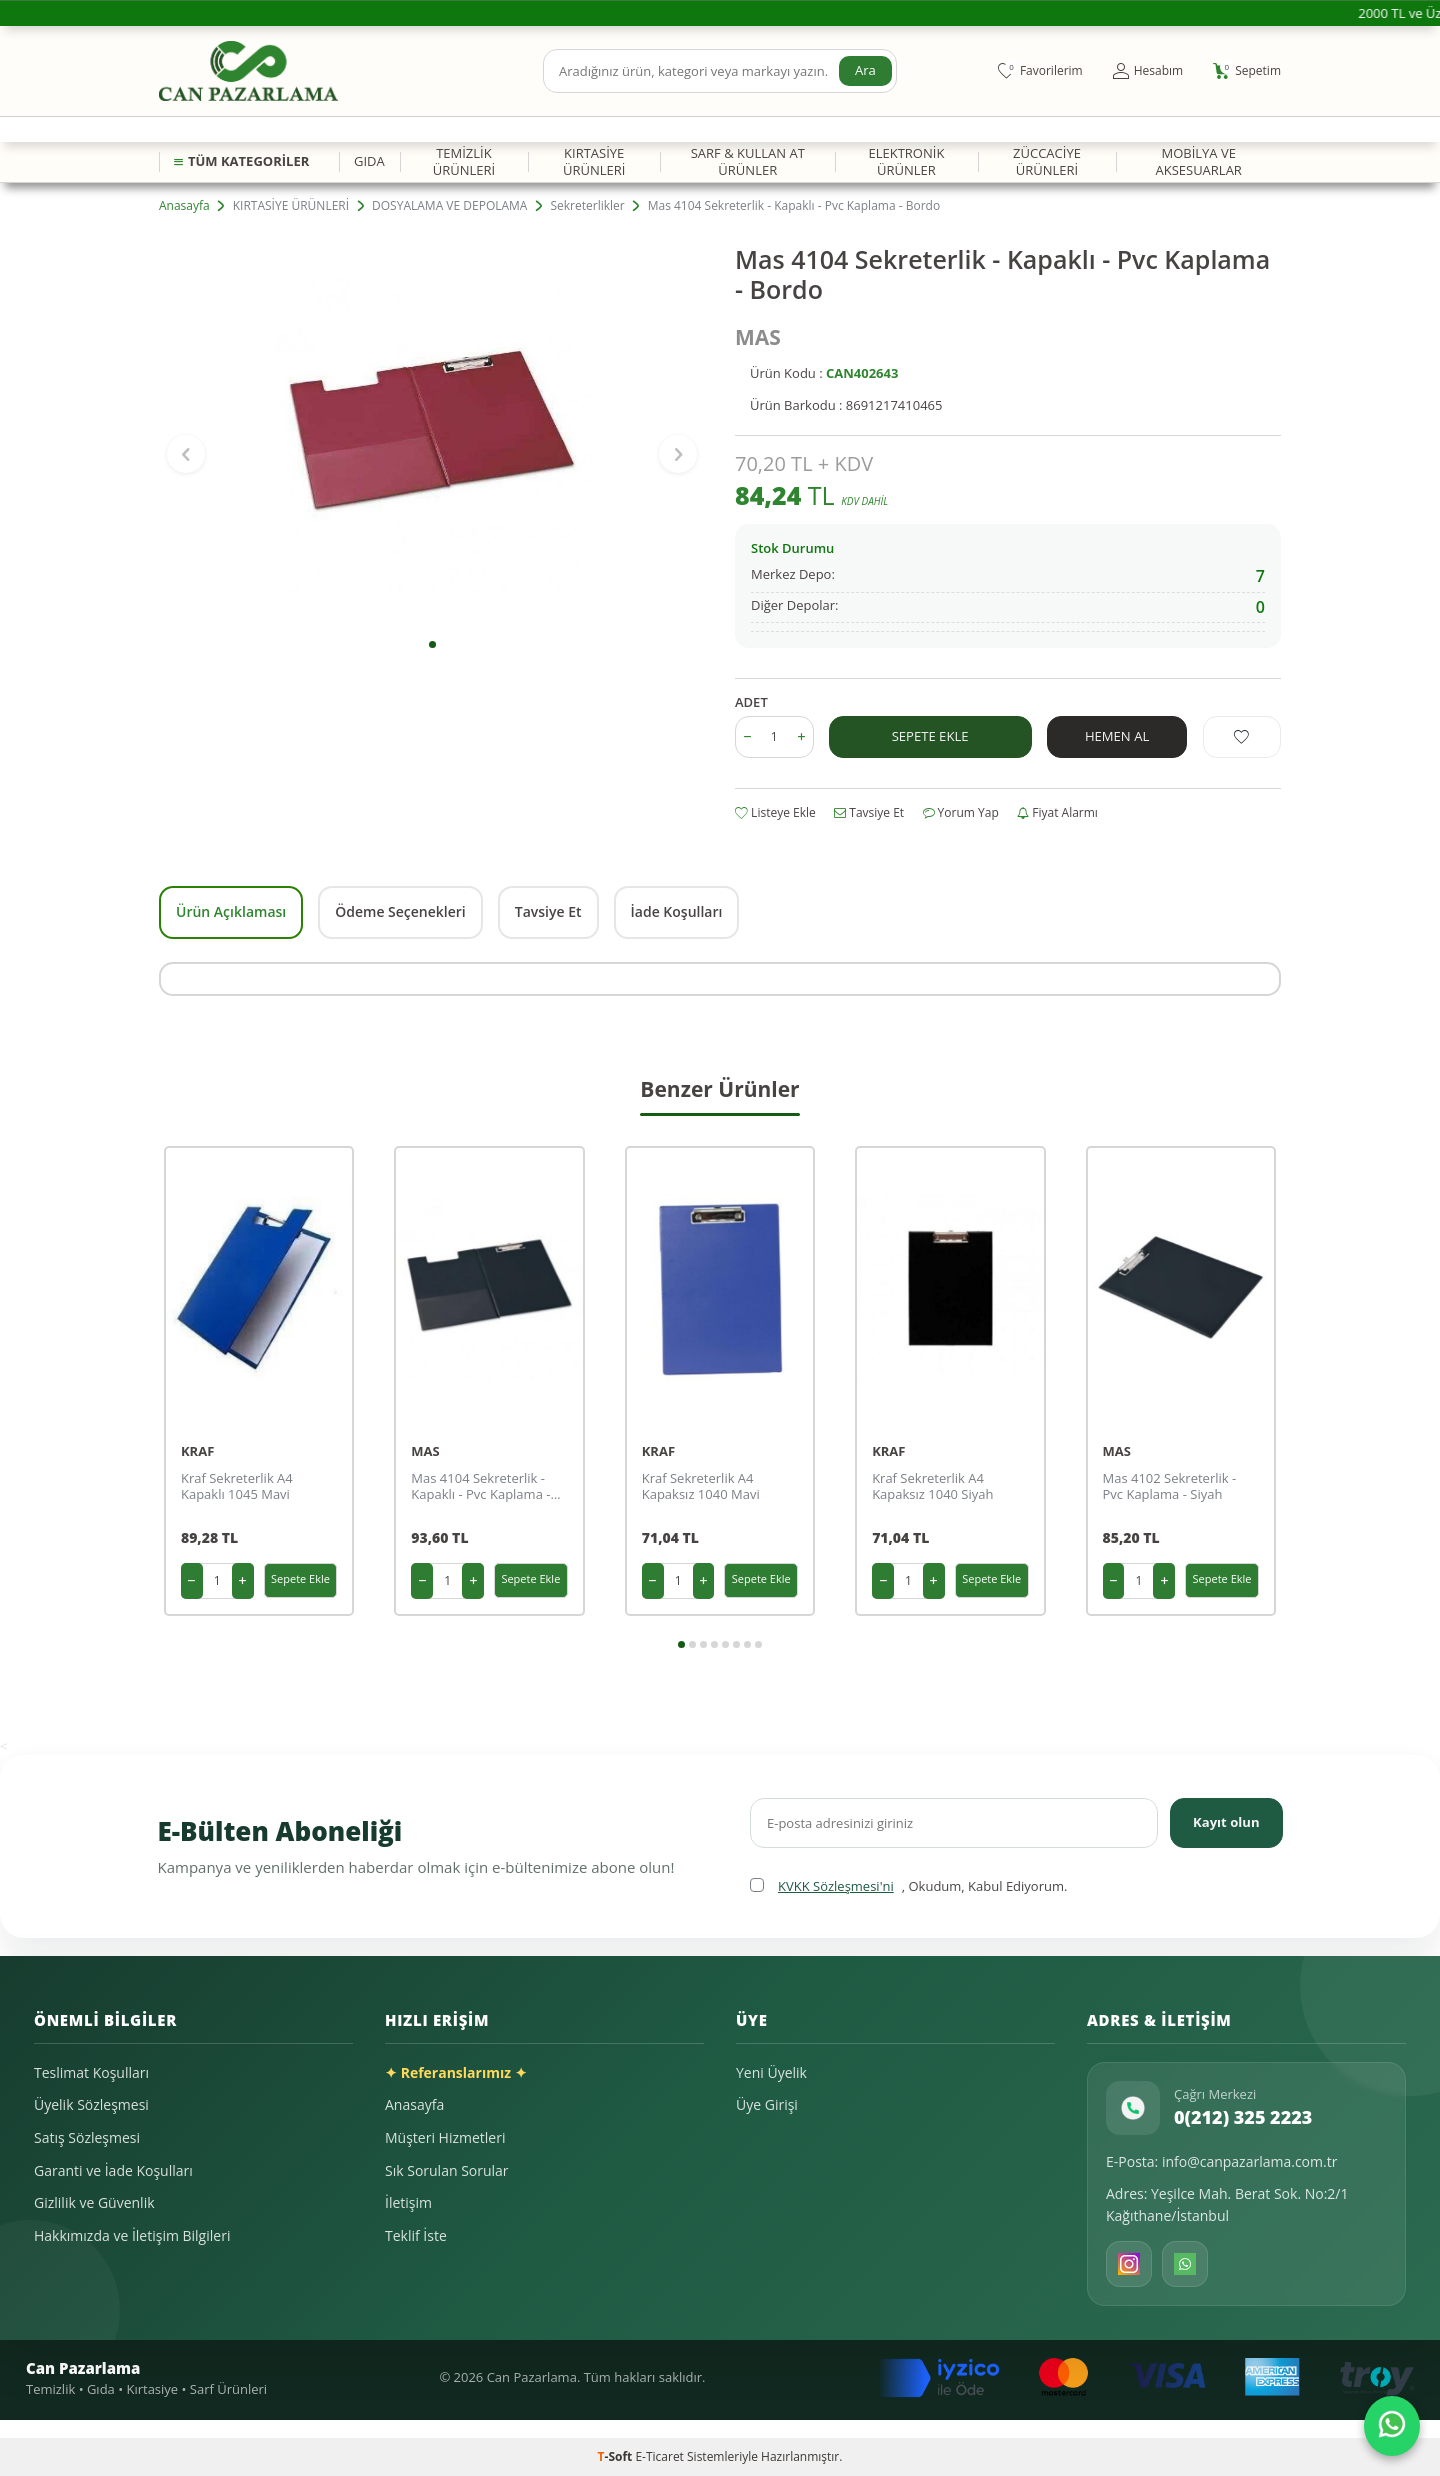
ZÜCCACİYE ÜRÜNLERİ (1047, 161)
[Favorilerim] (1040, 71)
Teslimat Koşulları (91, 2072)
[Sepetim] (1247, 71)
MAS (758, 337)
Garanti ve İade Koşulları (113, 2170)
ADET (751, 702)
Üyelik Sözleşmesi (91, 2104)
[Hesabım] (1148, 71)
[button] (432, 644)
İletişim (408, 2202)
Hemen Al (1117, 735)
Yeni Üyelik (771, 2072)
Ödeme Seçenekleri (400, 911)
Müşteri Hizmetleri (445, 2137)
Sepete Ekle (930, 735)
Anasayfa (184, 206)
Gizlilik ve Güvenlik (94, 2202)
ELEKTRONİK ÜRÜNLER (906, 161)
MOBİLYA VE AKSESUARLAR (1198, 161)
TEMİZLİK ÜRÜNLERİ (464, 161)
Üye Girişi (767, 2104)
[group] (432, 435)
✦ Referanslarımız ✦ (456, 2072)
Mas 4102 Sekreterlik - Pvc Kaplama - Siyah (1170, 1487)
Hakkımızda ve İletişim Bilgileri (132, 2235)
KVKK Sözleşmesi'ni (836, 1886)
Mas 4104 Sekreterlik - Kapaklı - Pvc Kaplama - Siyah (480, 1487)
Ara (865, 70)
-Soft (617, 2456)
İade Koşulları (677, 911)
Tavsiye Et (869, 813)
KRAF (197, 1451)
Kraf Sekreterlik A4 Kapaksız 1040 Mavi (701, 1487)
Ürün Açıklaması (231, 911)
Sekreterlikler (587, 206)
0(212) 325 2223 (1243, 2117)
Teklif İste (416, 2235)
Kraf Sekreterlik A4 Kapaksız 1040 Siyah (932, 1487)
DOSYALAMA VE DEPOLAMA (449, 206)
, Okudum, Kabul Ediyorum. (908, 1886)
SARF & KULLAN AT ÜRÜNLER (748, 161)
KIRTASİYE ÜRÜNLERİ (594, 161)
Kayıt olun (1223, 1822)
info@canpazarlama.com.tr (1250, 2161)
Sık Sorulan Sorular (447, 2170)
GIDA (369, 161)
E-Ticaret (659, 2456)
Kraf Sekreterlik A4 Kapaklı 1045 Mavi (237, 1487)
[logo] (248, 71)
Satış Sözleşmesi (87, 2137)
